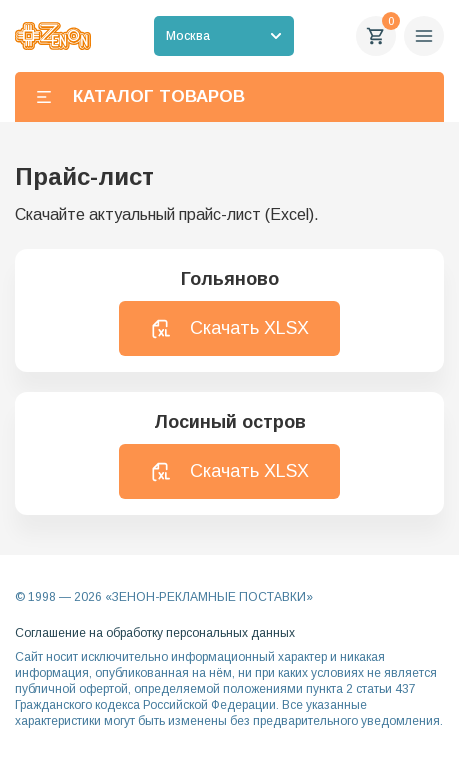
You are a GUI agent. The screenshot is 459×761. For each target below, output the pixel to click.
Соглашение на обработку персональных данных (155, 633)
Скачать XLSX (229, 328)
